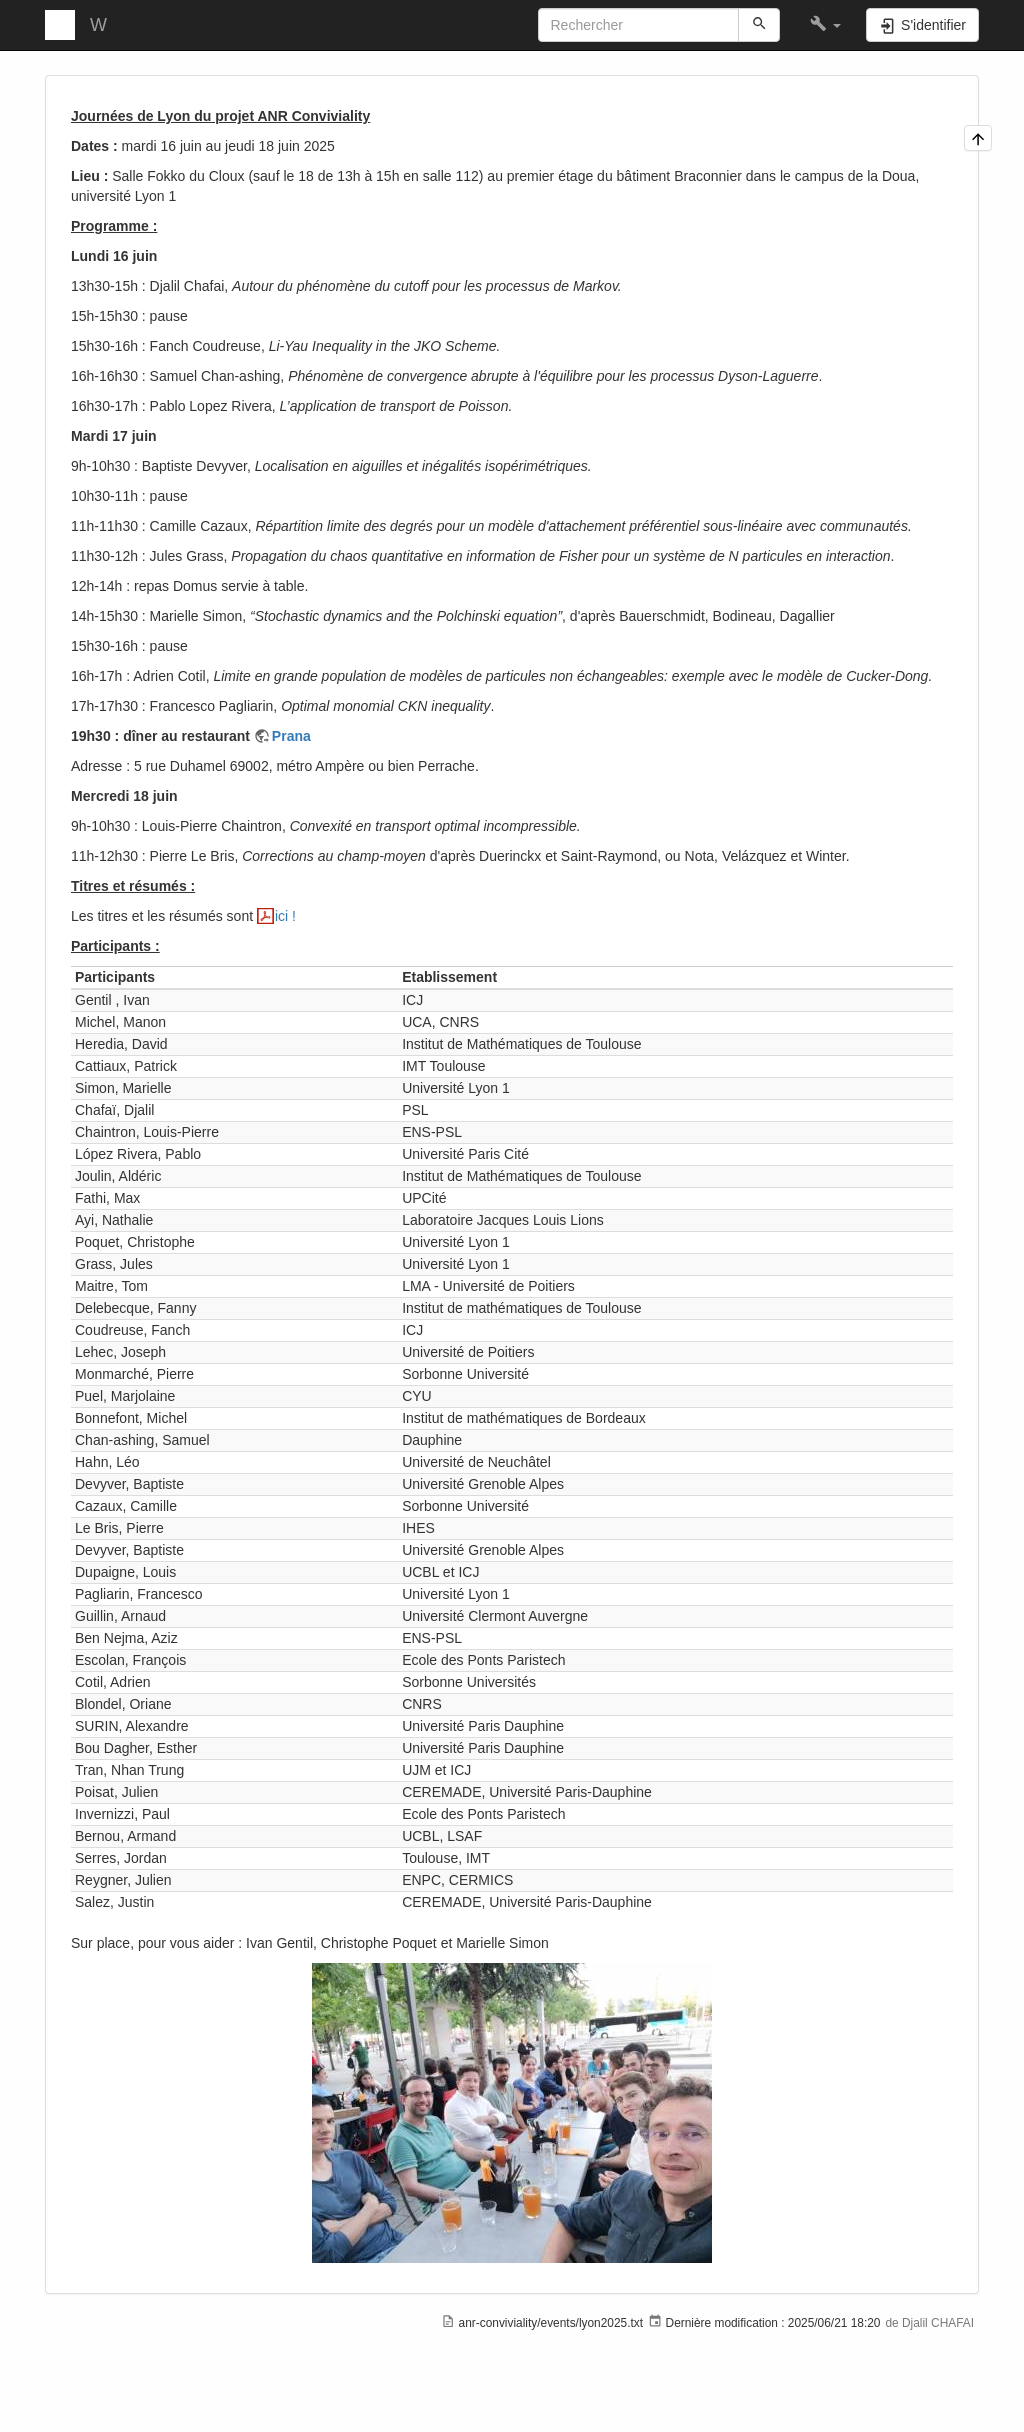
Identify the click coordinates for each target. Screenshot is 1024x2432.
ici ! (285, 916)
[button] (825, 25)
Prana (291, 736)
